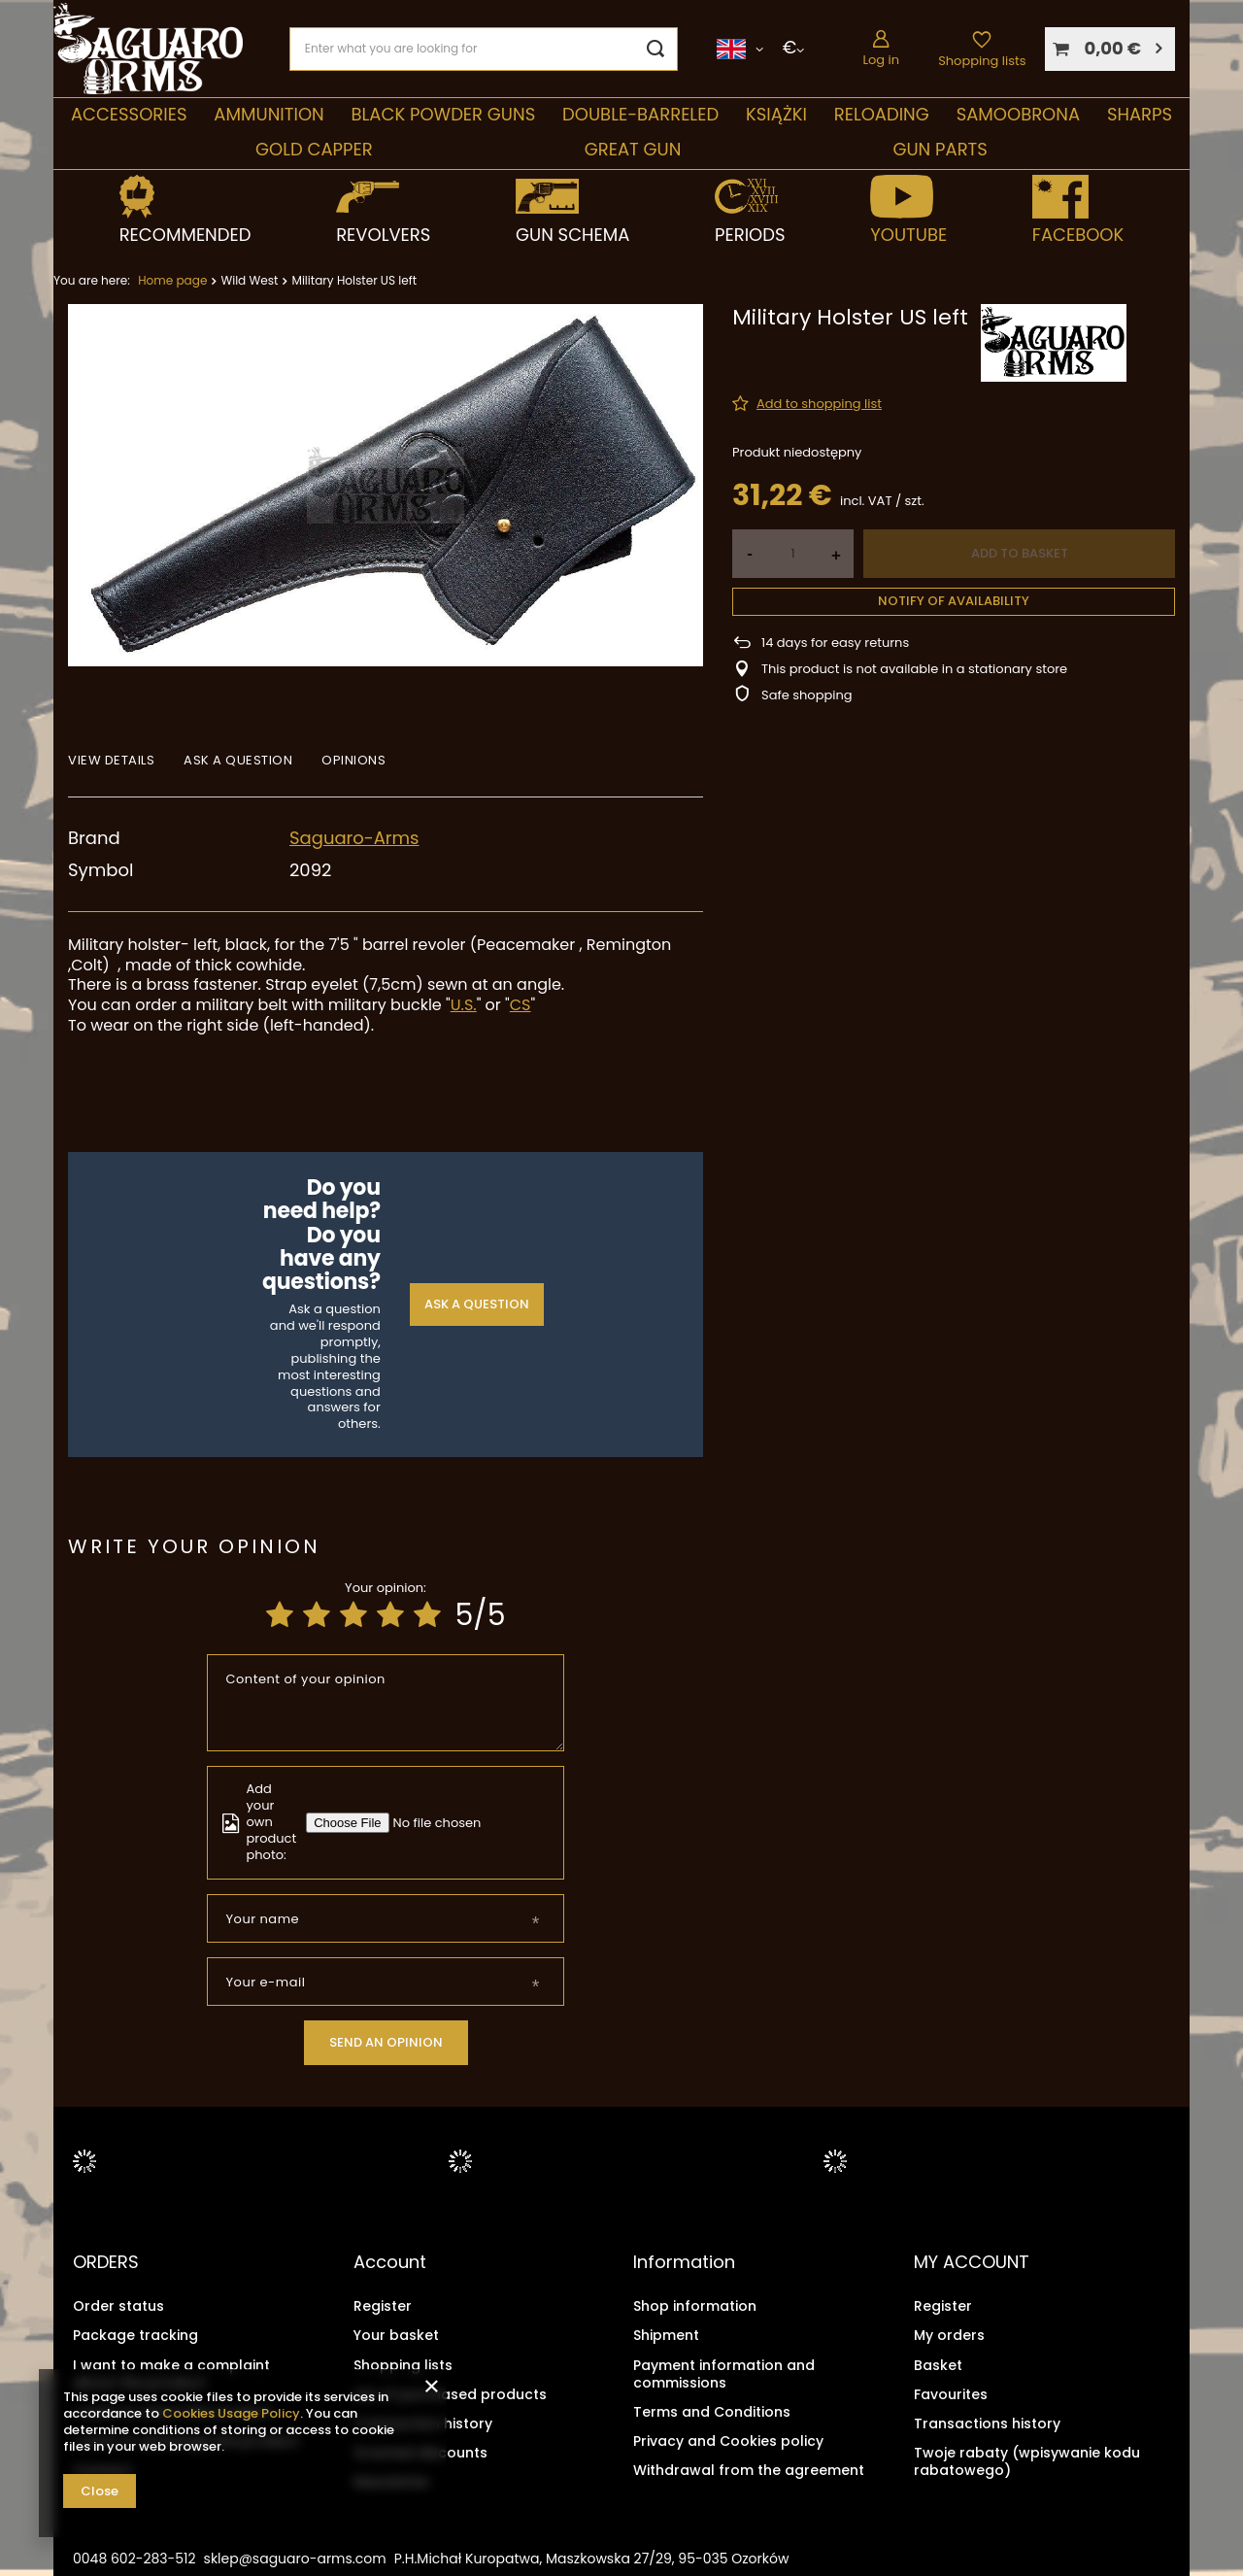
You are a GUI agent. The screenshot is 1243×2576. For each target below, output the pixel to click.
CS (520, 1005)
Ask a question (476, 1304)
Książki (776, 114)
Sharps (1139, 114)
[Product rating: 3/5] (353, 1615)
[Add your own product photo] (441, 1823)
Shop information (694, 2306)
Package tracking (135, 2335)
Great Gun (633, 149)
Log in (880, 60)
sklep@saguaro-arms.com (295, 2557)
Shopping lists (981, 60)
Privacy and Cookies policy (728, 2441)
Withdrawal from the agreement (748, 2470)
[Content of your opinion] (386, 1702)
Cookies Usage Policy (231, 2413)
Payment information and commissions (724, 2373)
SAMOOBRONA (1018, 114)
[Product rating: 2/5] (316, 1615)
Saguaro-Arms (354, 838)
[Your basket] (1110, 49)
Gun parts (939, 149)
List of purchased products (450, 2393)
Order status (118, 2306)
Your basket (396, 2335)
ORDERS (106, 2262)
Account (389, 2262)
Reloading (881, 114)
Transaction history (422, 2422)
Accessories (129, 114)
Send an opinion (386, 2042)
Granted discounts (420, 2452)
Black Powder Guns (444, 114)
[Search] (656, 49)
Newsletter (391, 2482)
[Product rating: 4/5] (390, 1615)
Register (382, 2306)
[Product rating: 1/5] (279, 1615)
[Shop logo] (148, 49)
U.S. (464, 1005)
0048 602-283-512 (134, 2557)
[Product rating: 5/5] (427, 1615)
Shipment (666, 2335)
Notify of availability (953, 601)
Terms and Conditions (711, 2411)
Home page (172, 280)
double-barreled (640, 114)
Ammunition (268, 114)
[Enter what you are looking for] (483, 49)
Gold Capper (314, 149)
